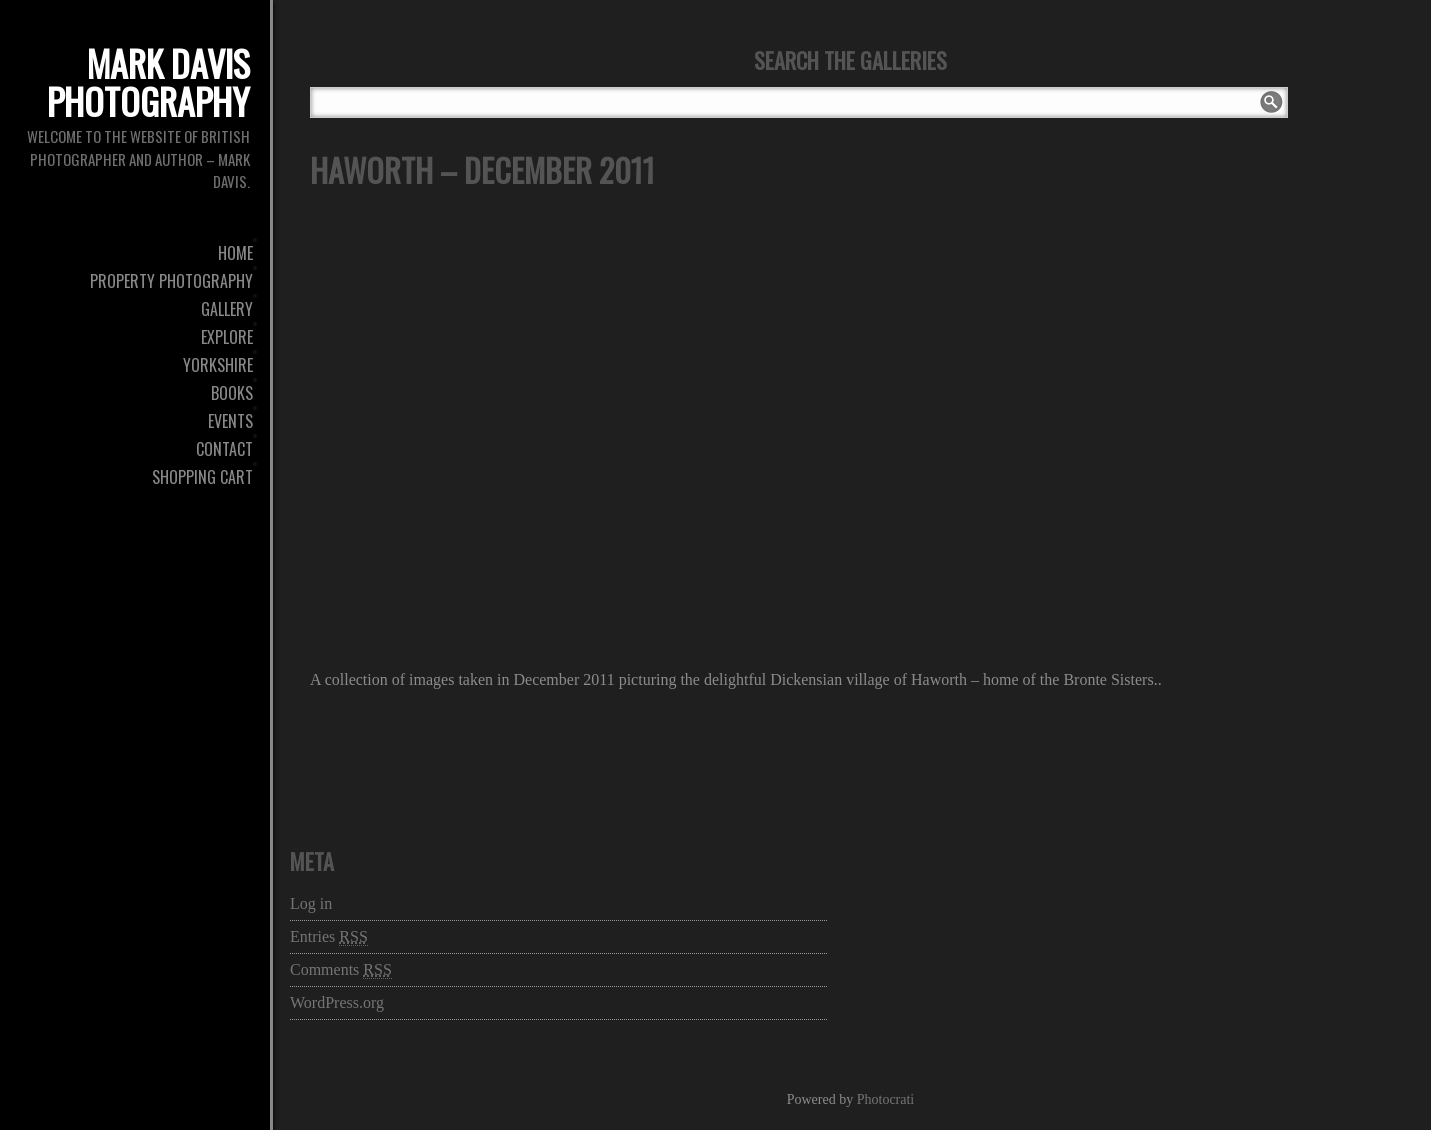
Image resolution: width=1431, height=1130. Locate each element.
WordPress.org (337, 1002)
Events (230, 421)
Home (235, 253)
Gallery (227, 309)
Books (232, 393)
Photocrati (886, 1099)
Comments (341, 970)
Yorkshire (218, 365)
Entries (329, 937)
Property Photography (171, 281)
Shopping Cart (202, 477)
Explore (227, 337)
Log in (311, 903)
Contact (224, 449)
